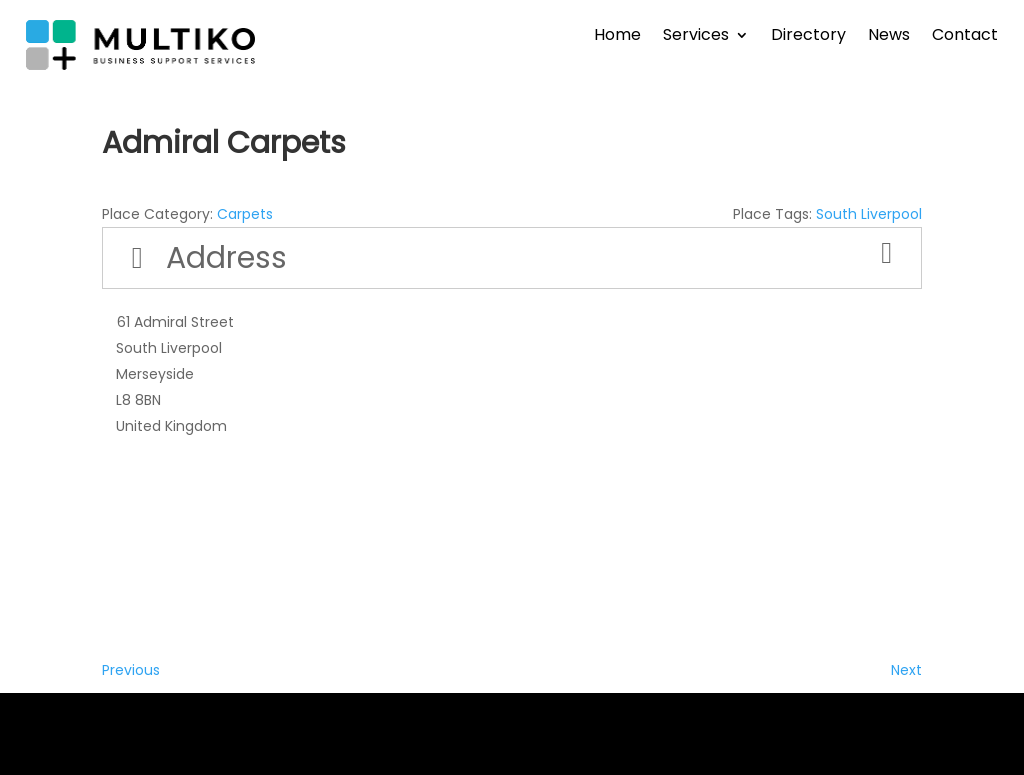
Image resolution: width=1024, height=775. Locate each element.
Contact (965, 37)
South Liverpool (869, 214)
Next (906, 670)
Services (696, 37)
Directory (808, 37)
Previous (131, 670)
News (889, 37)
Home (617, 37)
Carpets (245, 214)
